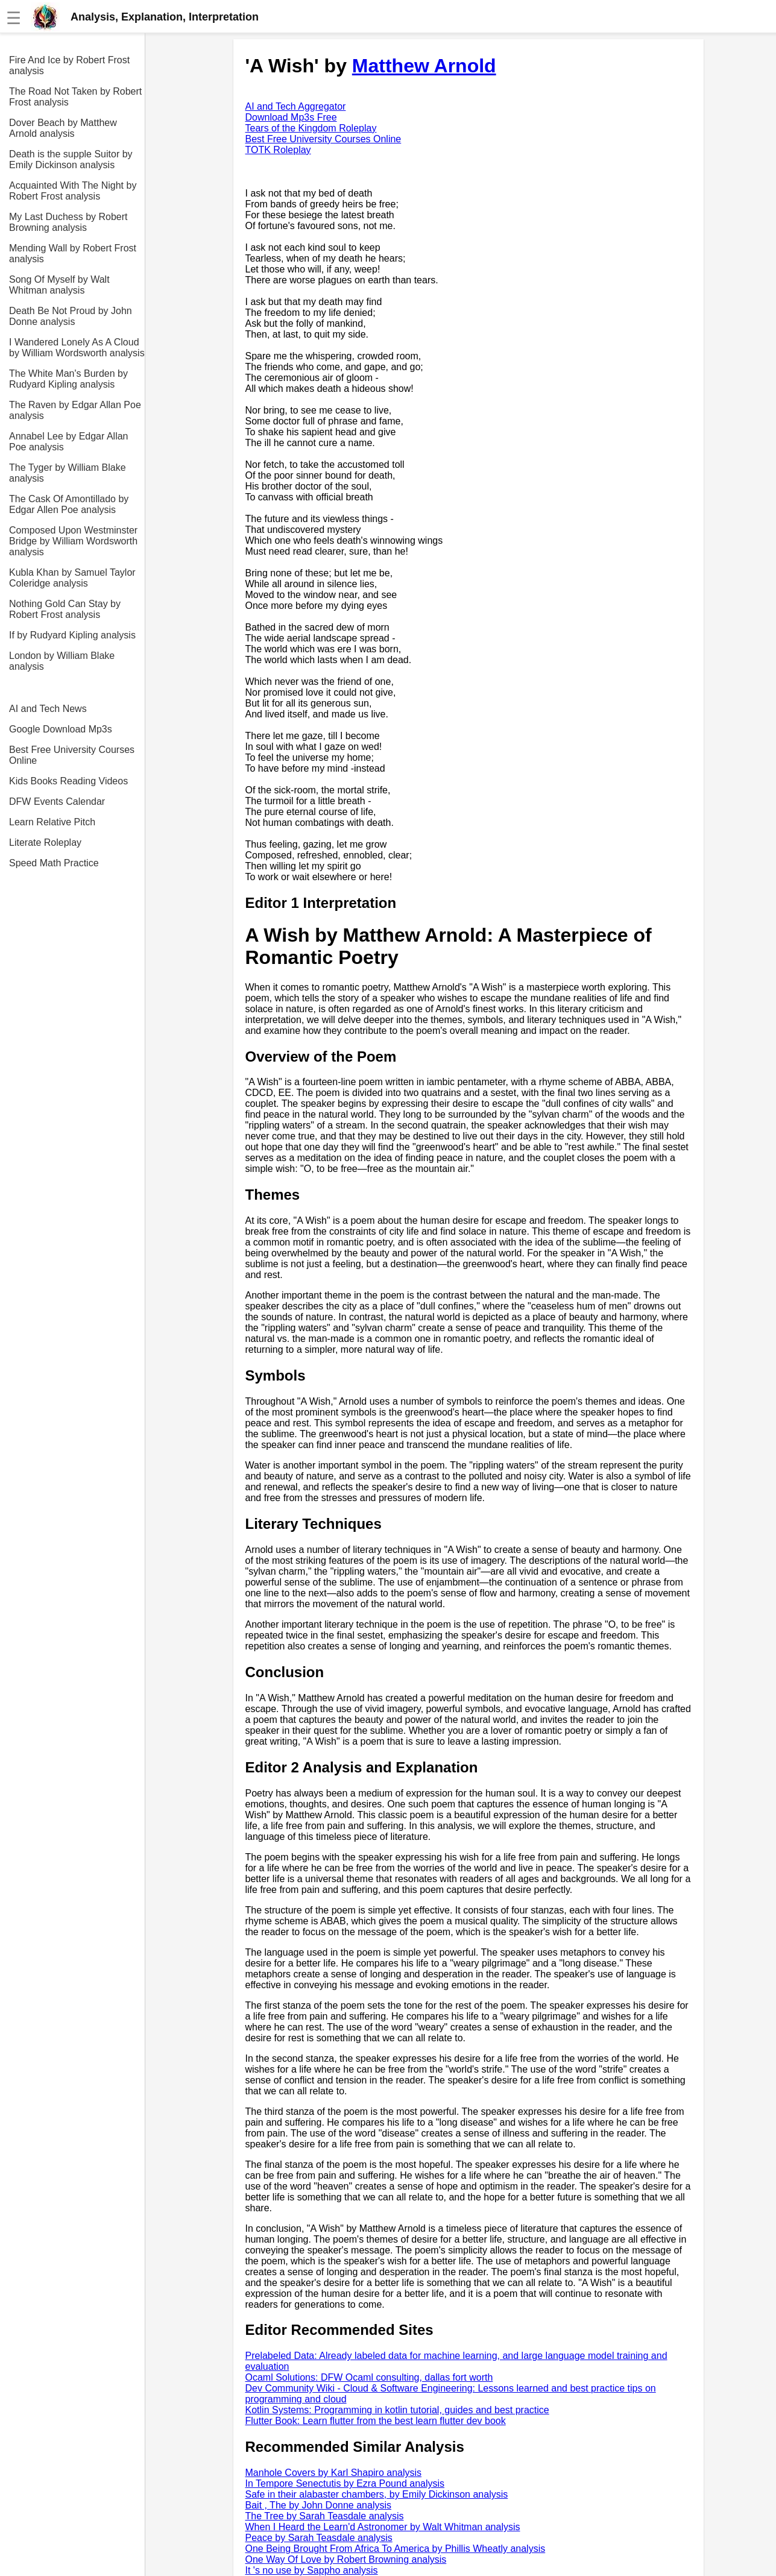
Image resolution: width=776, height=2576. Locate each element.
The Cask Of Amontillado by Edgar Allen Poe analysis (68, 504)
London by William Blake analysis (62, 661)
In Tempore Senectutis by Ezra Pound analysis (345, 2483)
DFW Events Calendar (57, 801)
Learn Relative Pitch (52, 822)
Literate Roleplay (45, 842)
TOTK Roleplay (278, 150)
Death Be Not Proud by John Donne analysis (70, 316)
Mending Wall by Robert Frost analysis (72, 253)
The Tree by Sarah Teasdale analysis (324, 2516)
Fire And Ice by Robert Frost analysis (69, 65)
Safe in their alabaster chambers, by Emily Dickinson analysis (376, 2494)
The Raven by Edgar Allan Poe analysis (75, 410)
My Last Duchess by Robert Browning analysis (68, 222)
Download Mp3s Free (291, 117)
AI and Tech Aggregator (295, 106)
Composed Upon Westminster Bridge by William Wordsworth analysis (73, 541)
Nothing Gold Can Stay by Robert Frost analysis (65, 609)
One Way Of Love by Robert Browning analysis (346, 2559)
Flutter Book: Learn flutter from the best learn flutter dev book (375, 2421)
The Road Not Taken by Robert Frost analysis (75, 96)
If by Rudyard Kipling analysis (72, 635)
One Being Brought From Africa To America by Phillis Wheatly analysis (395, 2548)
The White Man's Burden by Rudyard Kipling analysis (68, 378)
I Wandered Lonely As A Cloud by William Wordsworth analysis (77, 347)
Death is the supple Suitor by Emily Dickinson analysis (71, 159)
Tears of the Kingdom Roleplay (311, 128)
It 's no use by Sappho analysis (311, 2570)
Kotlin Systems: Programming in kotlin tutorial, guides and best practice (397, 2410)
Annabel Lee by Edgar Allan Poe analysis (68, 441)
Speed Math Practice (54, 863)
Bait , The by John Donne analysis (318, 2505)
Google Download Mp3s (60, 729)
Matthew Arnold (424, 66)
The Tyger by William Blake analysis (67, 472)
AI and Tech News (48, 709)
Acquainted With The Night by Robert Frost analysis (72, 190)
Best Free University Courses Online (71, 755)
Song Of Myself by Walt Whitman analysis (59, 284)
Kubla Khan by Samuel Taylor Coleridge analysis (72, 577)
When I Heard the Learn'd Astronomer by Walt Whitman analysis (382, 2527)
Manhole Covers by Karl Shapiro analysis (333, 2472)
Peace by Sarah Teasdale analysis (319, 2538)
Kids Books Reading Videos (68, 781)
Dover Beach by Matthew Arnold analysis (63, 128)
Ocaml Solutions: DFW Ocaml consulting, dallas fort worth (369, 2377)
